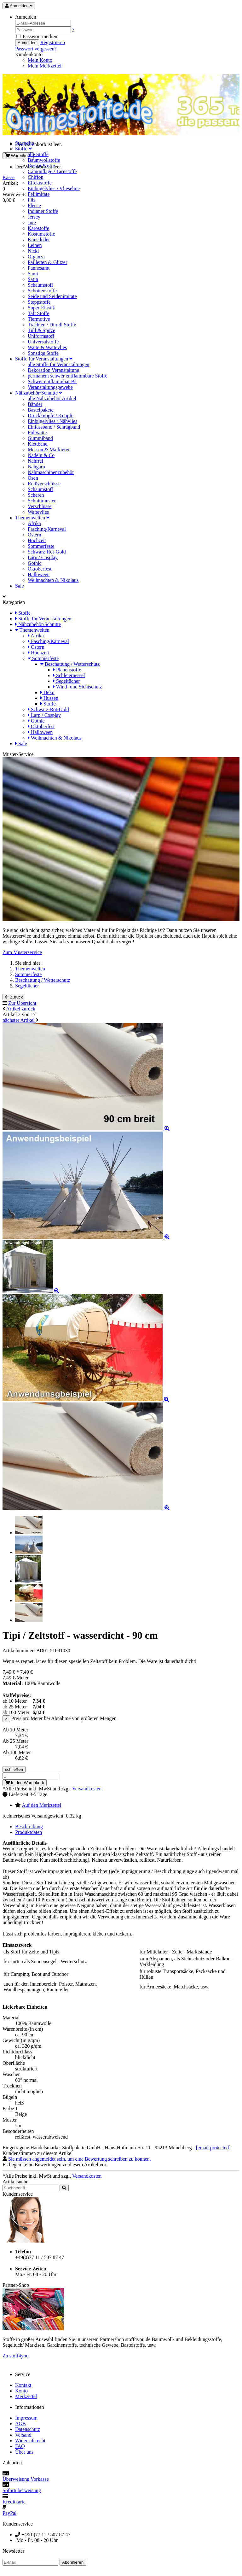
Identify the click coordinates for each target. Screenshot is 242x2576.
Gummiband (40, 438)
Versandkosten (86, 1788)
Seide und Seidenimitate (52, 296)
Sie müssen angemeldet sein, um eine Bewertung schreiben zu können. (79, 2159)
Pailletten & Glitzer (47, 262)
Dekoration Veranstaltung (53, 370)
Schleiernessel (69, 675)
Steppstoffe (39, 302)
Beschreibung (29, 1826)
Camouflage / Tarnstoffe (52, 171)
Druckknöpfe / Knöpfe (50, 415)
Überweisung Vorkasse (26, 2479)
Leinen (35, 245)
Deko (47, 692)
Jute (32, 222)
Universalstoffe (43, 341)
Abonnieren (73, 2562)
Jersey (34, 217)
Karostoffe (38, 228)
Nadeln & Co (41, 455)
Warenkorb (18, 155)
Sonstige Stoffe (43, 353)
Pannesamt (38, 268)
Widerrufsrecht (30, 2440)
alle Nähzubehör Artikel (52, 398)
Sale (19, 585)
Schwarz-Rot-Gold (47, 551)
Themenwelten (32, 517)
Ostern (34, 534)
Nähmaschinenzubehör (51, 472)
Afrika (34, 523)
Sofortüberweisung (22, 2490)
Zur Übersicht (22, 1003)
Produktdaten (28, 1832)
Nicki (33, 251)
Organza (36, 256)
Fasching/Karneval (47, 529)
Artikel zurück (20, 1008)
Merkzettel (26, 2396)
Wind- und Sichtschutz (77, 686)
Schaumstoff (40, 285)
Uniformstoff (41, 336)
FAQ (20, 2446)
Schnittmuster (42, 500)
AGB (20, 2423)
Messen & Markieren (49, 449)
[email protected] (213, 2147)
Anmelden (27, 42)
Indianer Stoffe (43, 211)
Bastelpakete (41, 410)
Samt (33, 273)
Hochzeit (37, 540)
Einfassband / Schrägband (54, 427)
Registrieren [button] (52, 42)
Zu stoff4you (16, 2355)
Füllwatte (37, 432)
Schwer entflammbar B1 (52, 381)
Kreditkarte (14, 2501)
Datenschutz (27, 2429)
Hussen (49, 698)
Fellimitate (38, 194)
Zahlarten (12, 2462)
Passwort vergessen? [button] (36, 48)
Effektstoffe (40, 182)
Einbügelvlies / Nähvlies (52, 421)
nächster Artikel (19, 1020)
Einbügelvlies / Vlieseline (54, 188)
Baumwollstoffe (44, 160)
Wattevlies (38, 512)
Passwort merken (36, 36)
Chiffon (35, 177)
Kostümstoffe (41, 234)
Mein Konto (40, 60)
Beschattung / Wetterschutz (70, 664)
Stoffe (23, 148)
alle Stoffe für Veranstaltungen (58, 364)
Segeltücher (66, 681)
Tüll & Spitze (41, 330)
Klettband (38, 444)
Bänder (35, 404)
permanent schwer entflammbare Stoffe (67, 375)
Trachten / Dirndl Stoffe (52, 324)
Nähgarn (36, 466)
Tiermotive (39, 319)
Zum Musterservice (22, 952)
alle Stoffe (38, 154)
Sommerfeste (41, 546)
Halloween (38, 574)
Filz (32, 199)
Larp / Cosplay (43, 557)
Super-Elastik (41, 307)
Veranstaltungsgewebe (50, 387)
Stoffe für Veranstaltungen (43, 358)
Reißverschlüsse (44, 483)
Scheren (36, 495)
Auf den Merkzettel (41, 1805)
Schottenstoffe (42, 290)
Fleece (34, 205)
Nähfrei (35, 461)
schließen (14, 1769)
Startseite (24, 143)
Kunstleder (39, 239)
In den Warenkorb (24, 1782)
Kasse (8, 177)
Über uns (24, 2452)
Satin (33, 279)
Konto (21, 2390)
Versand (23, 2435)
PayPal (9, 2513)
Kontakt (23, 2385)
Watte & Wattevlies (47, 347)
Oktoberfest (40, 568)
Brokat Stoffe (41, 165)
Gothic (35, 563)
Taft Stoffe (38, 313)
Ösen (33, 478)
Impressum (26, 2418)
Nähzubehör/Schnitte (38, 392)
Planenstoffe (67, 669)
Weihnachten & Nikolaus (53, 580)
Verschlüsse (40, 506)
